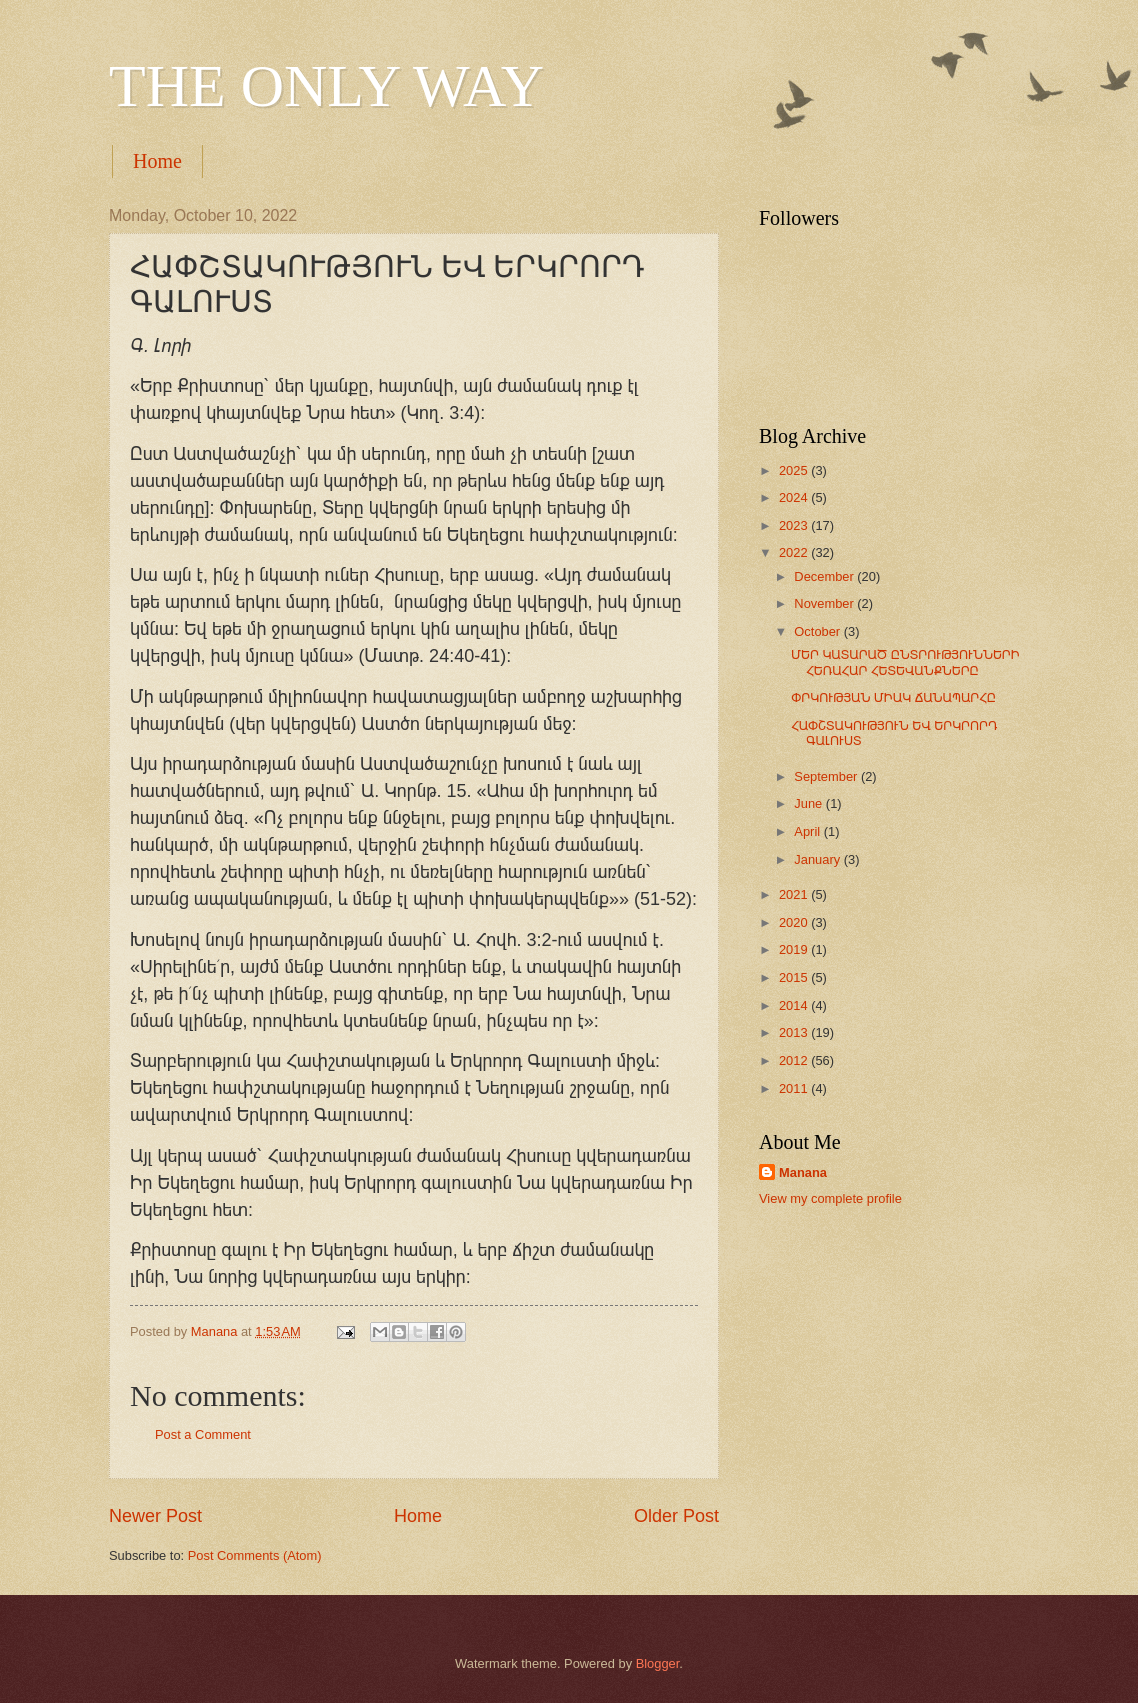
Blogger (658, 1663)
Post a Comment (203, 1434)
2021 (795, 894)
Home (157, 161)
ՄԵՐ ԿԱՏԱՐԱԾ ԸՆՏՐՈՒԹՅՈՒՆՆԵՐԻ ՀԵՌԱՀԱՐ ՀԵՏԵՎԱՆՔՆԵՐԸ (905, 662)
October (818, 631)
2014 (795, 1005)
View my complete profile (830, 1198)
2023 (795, 525)
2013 (795, 1032)
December (825, 576)
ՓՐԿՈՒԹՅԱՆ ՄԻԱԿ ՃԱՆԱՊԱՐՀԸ (893, 697)
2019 (795, 949)
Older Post (676, 1516)
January (818, 859)
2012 (795, 1060)
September (827, 776)
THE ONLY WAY (326, 86)
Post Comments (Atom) (255, 1555)
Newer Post (155, 1516)
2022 (795, 552)
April (808, 831)
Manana (803, 1172)
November (825, 603)
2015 (795, 977)
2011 (795, 1088)
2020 (795, 922)
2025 (795, 470)
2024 (795, 497)
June (810, 803)
